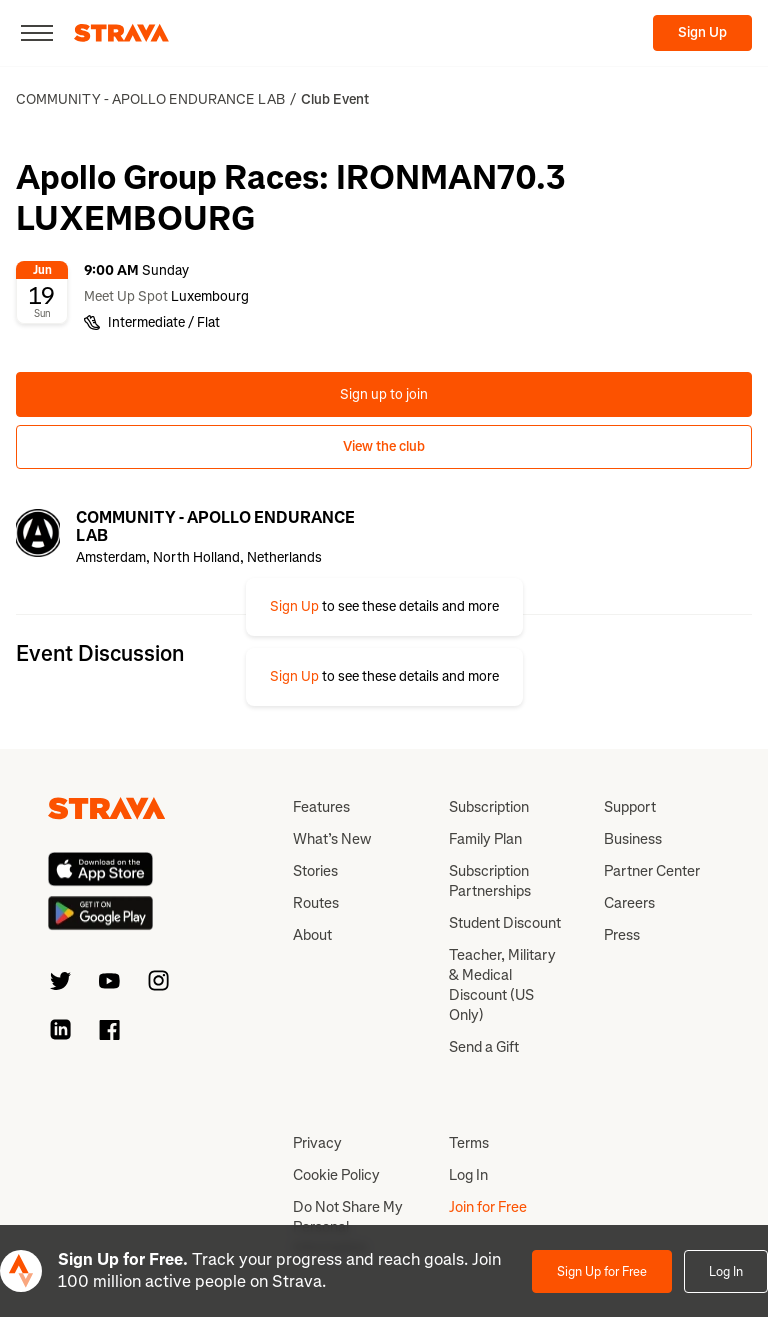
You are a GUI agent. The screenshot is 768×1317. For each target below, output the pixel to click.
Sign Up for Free (602, 1271)
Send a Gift (484, 1047)
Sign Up (702, 32)
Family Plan (485, 839)
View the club (384, 446)
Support (630, 807)
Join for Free (488, 1207)
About (312, 935)
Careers (629, 903)
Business (633, 839)
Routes (316, 903)
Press (622, 935)
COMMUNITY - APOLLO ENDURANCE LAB (150, 100)
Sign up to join (384, 394)
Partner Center (652, 871)
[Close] (37, 33)
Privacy (317, 1143)
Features (321, 807)
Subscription (489, 807)
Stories (315, 871)
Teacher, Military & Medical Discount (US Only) (502, 985)
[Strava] (121, 33)
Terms (469, 1143)
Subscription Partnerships (490, 881)
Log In (726, 1271)
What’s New (332, 839)
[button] (384, 607)
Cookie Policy (336, 1175)
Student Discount (505, 923)
